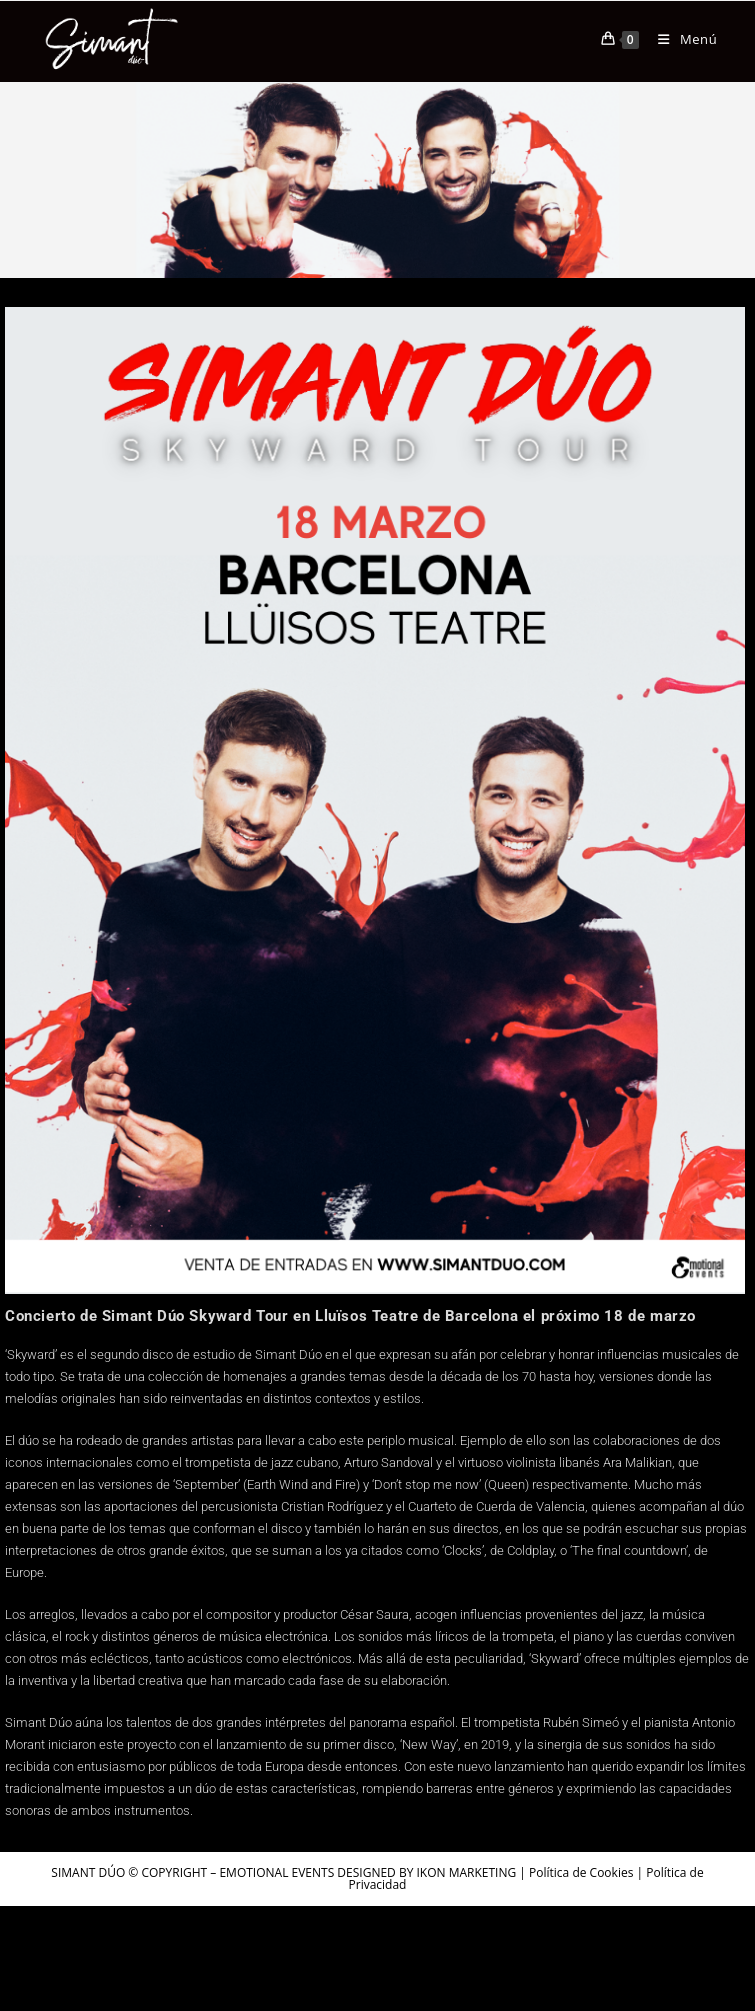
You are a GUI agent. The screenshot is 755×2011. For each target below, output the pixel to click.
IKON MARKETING (467, 1872)
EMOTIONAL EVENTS (276, 1872)
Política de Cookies (581, 1872)
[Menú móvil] (680, 39)
